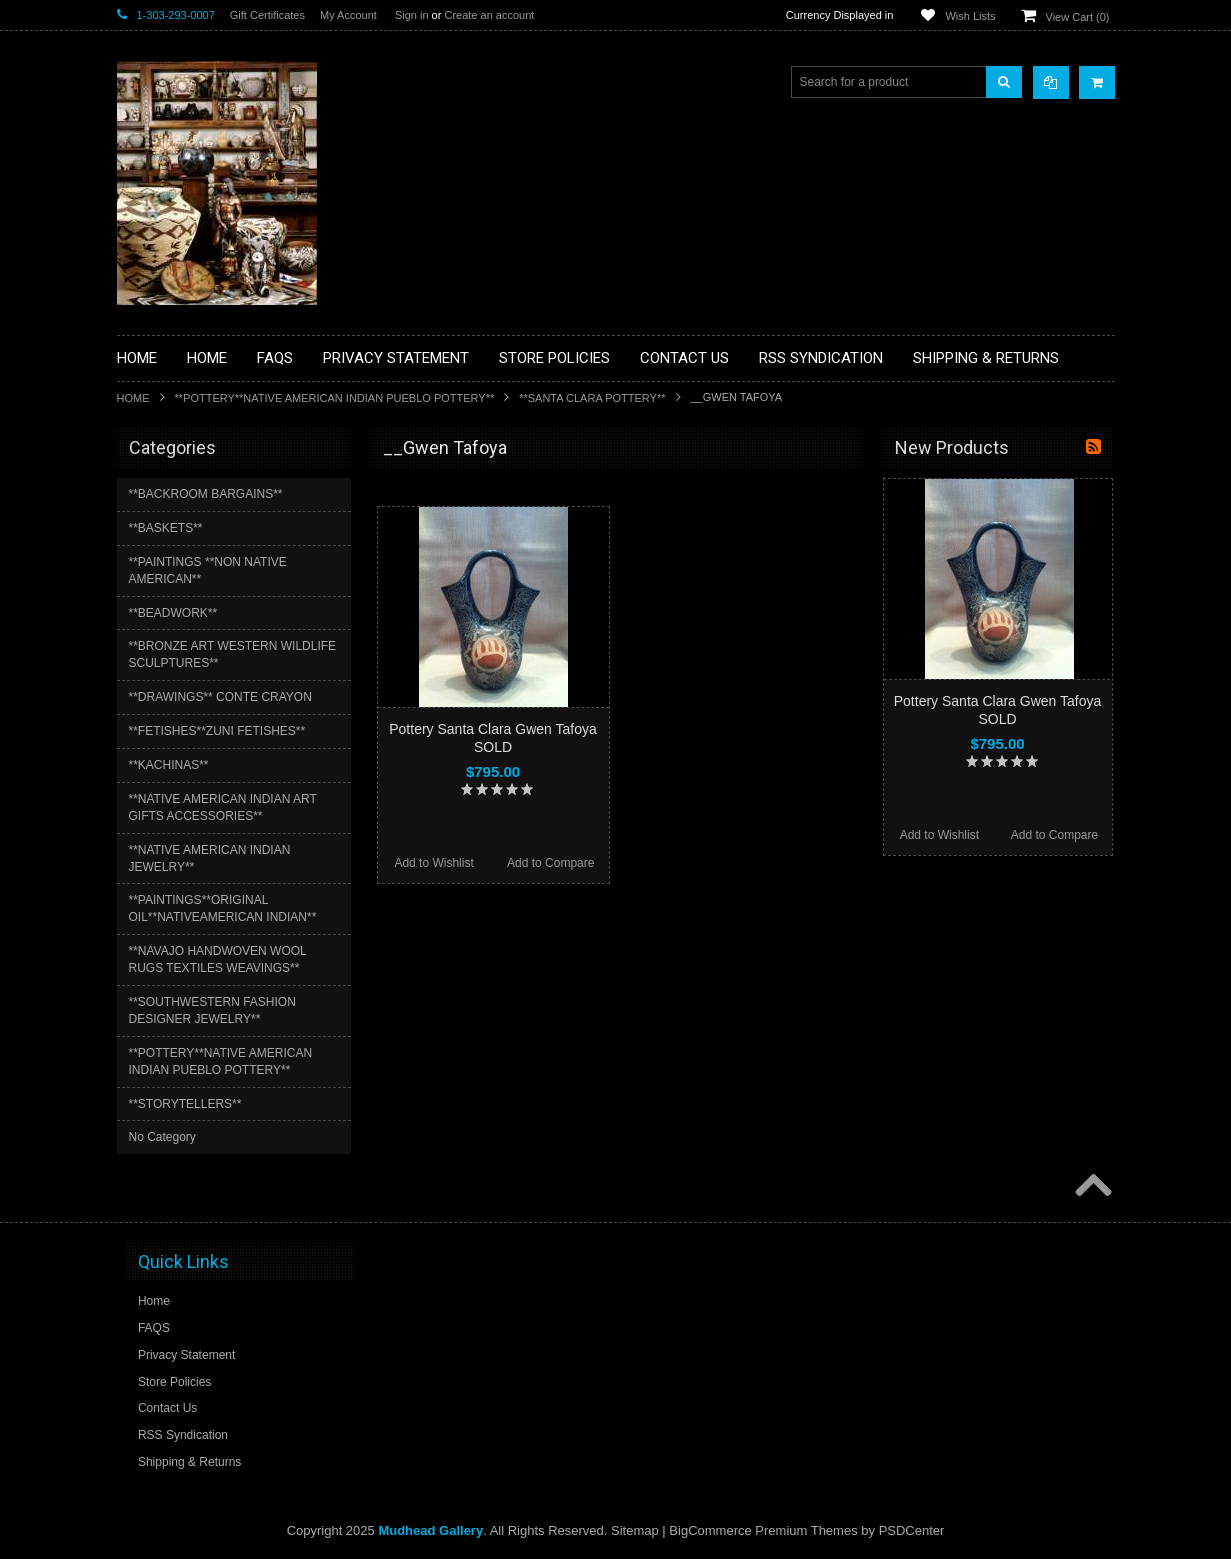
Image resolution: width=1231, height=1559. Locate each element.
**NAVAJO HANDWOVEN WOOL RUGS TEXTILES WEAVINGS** (218, 959)
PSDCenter (912, 1530)
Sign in (412, 15)
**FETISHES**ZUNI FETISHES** (217, 731)
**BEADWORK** (173, 613)
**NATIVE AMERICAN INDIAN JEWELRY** (210, 858)
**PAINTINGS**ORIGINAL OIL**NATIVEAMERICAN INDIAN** (223, 908)
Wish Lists (970, 16)
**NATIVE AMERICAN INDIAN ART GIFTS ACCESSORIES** (223, 807)
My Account (348, 15)
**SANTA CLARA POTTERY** (592, 398)
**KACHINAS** (169, 765)
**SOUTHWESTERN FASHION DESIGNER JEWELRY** (212, 1010)
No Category (162, 1137)
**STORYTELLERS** (185, 1104)
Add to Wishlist (433, 863)
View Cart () (1078, 17)
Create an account (489, 15)
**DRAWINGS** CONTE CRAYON (220, 697)
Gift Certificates (267, 15)
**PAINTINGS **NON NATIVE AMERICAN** (208, 570)
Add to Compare (550, 863)
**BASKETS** (166, 528)
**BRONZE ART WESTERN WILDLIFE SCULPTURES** (233, 654)
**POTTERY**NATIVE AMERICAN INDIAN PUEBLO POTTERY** (335, 398)
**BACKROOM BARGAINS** (206, 494)
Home (133, 398)
